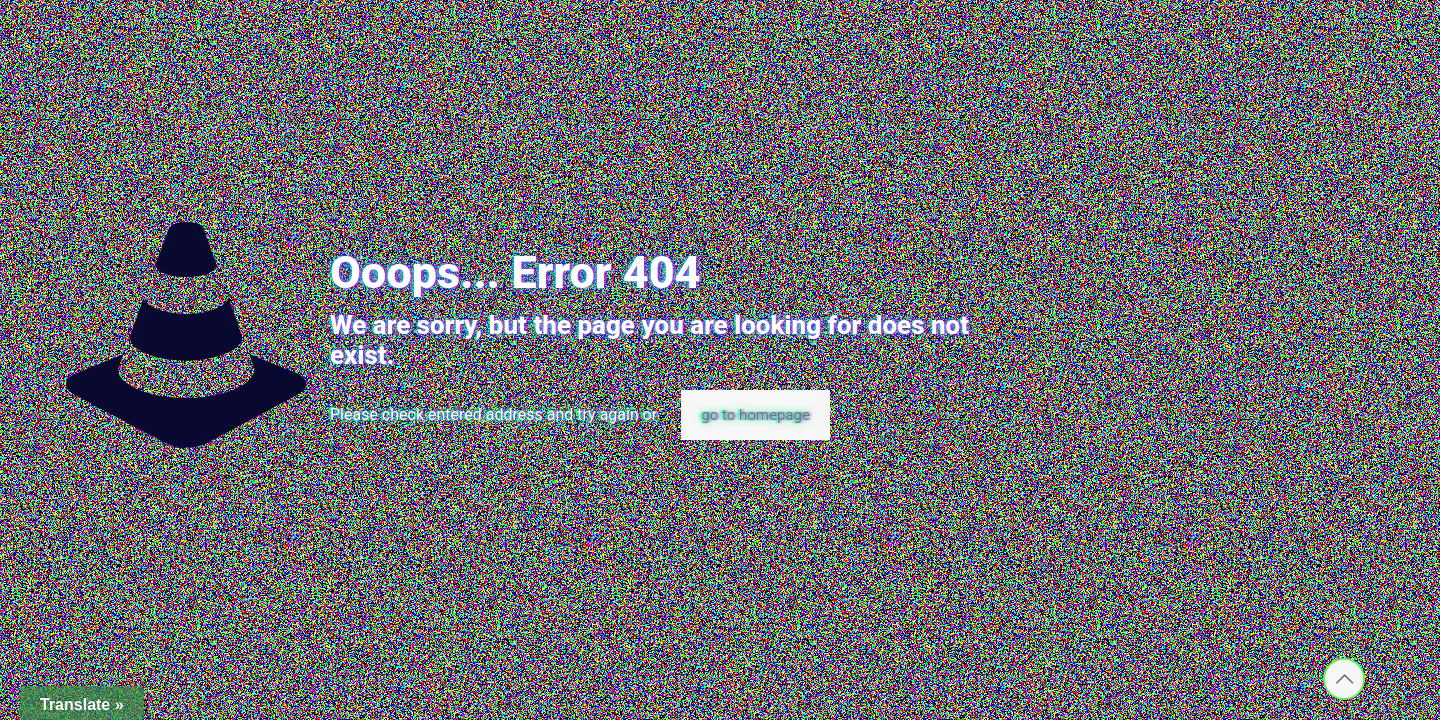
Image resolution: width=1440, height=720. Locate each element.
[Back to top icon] (1344, 679)
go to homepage (755, 415)
